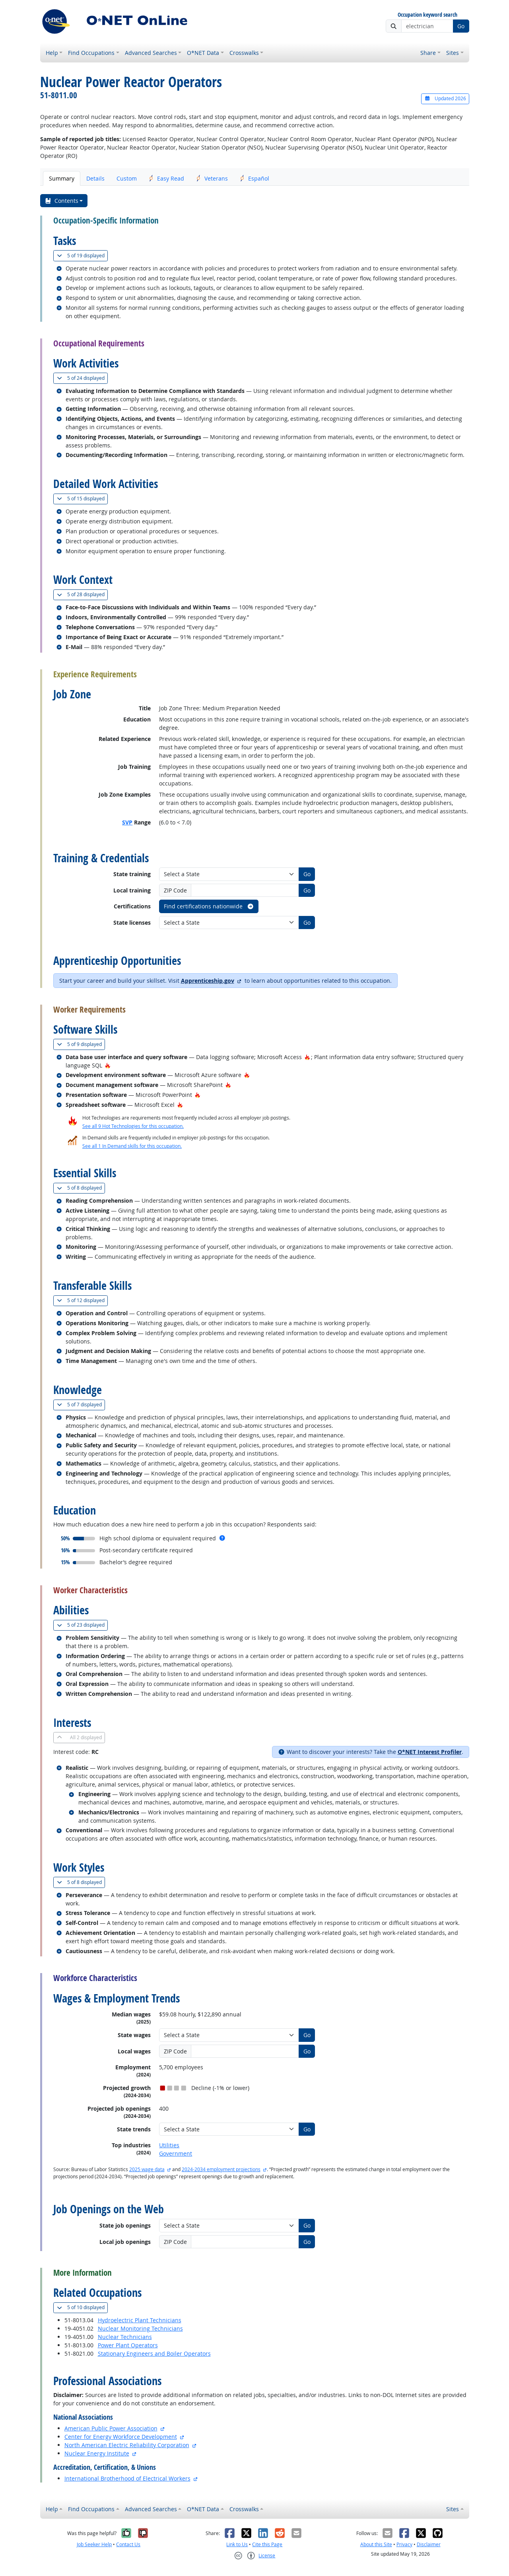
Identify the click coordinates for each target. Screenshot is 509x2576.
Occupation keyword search (427, 15)
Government (175, 2153)
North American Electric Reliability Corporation (126, 2445)
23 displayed (82, 1625)
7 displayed (80, 1404)
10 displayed (82, 2307)
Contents (61, 200)
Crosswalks (244, 52)
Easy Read (166, 178)
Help (52, 52)
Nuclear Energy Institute (96, 2453)
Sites (452, 52)
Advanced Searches (151, 52)
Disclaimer (429, 2544)
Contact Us (128, 2544)
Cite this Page (267, 2544)
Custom (127, 178)
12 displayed (82, 1300)
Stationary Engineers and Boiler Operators (154, 2353)
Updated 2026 (445, 98)
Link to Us (237, 2544)
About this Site (376, 2544)
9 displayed (80, 1044)
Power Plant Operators (128, 2345)
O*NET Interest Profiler (430, 1752)
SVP (127, 822)
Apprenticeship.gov (207, 980)
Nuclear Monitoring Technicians (140, 2328)
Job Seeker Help (94, 2544)
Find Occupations (91, 52)
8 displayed (80, 1188)
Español (254, 178)
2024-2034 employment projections (221, 2169)
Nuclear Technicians (125, 2337)
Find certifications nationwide (209, 906)
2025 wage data (147, 2169)
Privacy (404, 2544)
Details (95, 178)
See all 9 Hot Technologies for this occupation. (133, 1126)
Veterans (212, 178)
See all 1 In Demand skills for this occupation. (132, 1146)
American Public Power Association (110, 2428)
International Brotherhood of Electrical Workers (127, 2478)
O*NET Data (203, 52)
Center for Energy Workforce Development (120, 2436)
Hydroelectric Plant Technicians (139, 2320)
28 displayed (82, 594)
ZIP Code (175, 890)
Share (428, 52)
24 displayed (82, 378)
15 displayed (82, 498)
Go (460, 26)
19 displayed (82, 255)
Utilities (169, 2145)
